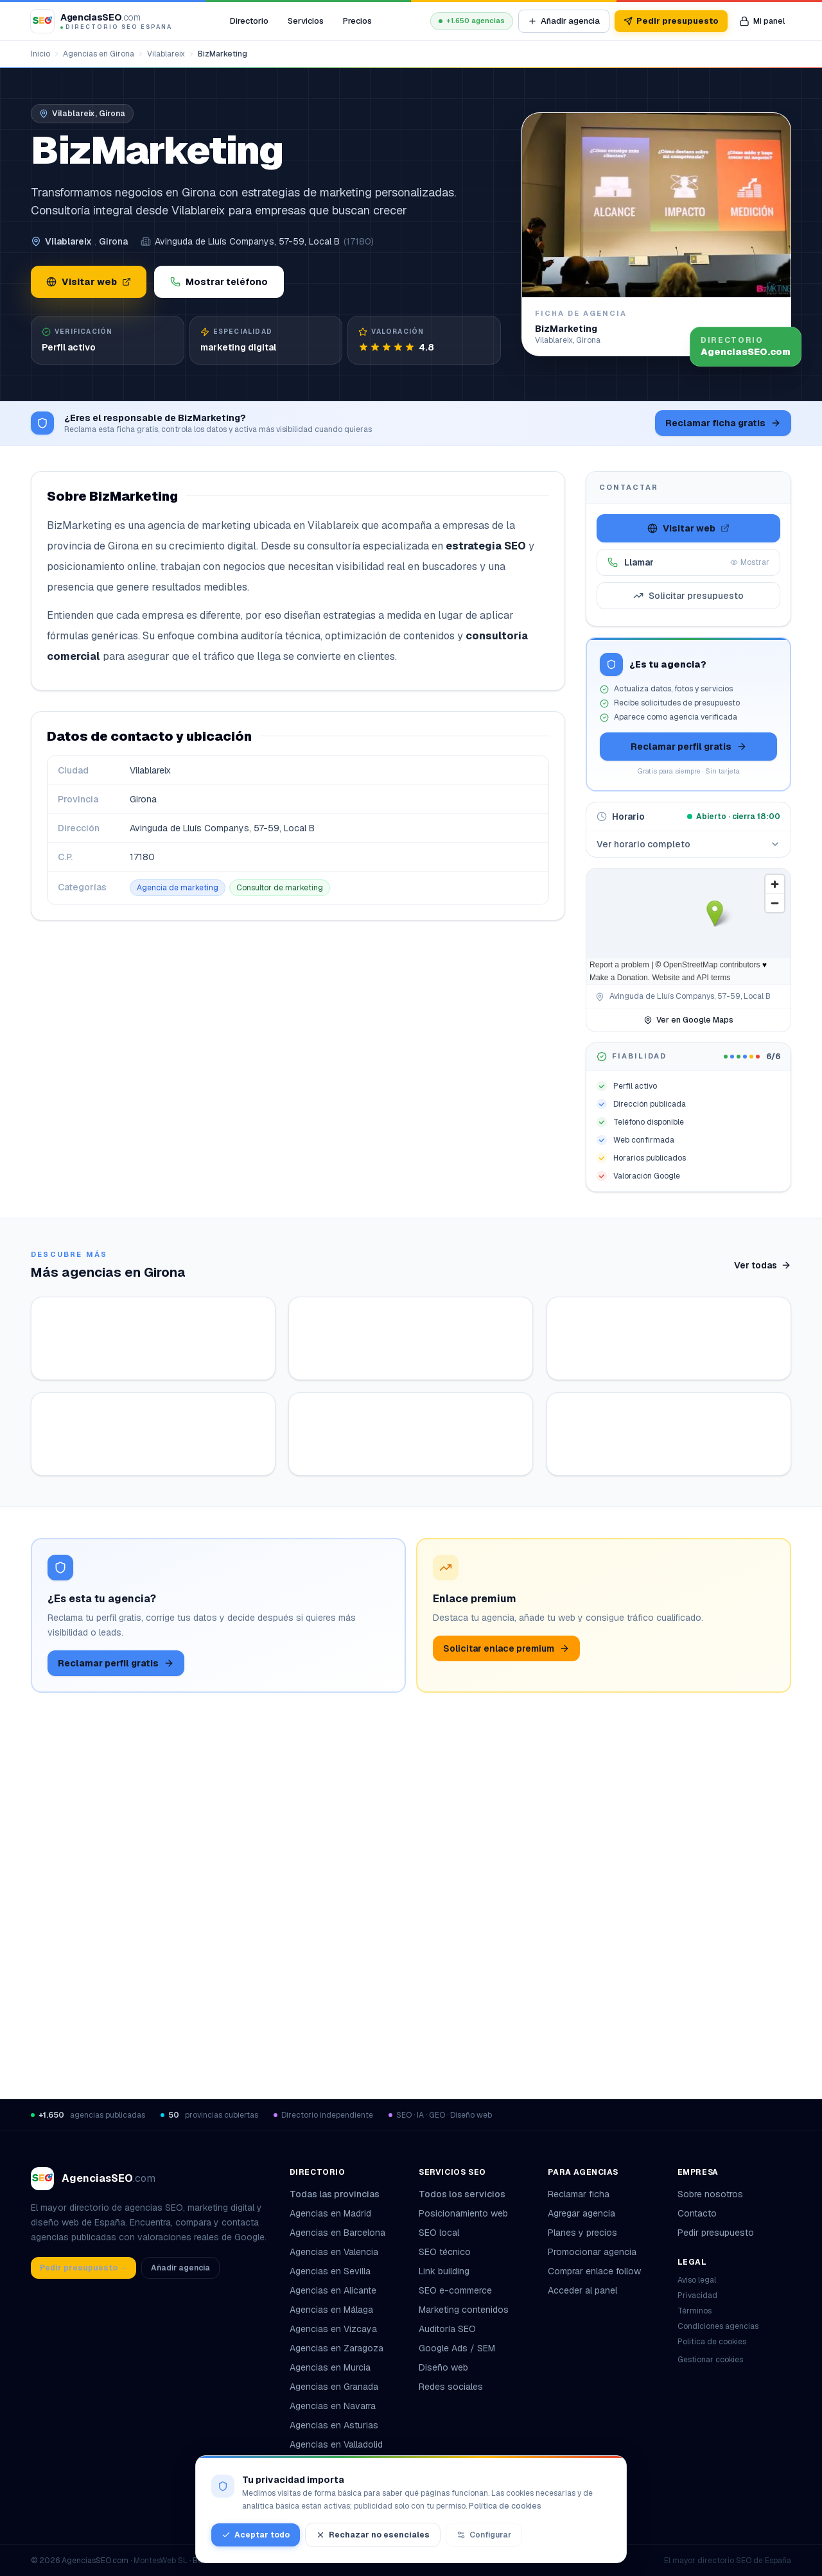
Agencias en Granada (334, 2386)
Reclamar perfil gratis (689, 746)
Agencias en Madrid (330, 2213)
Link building (444, 2271)
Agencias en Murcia (330, 2367)
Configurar (484, 2535)
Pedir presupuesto (671, 20)
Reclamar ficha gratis (723, 423)
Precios (357, 20)
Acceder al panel (582, 2290)
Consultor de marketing (279, 888)
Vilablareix (166, 54)
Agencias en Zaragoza (336, 2348)
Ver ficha (207, 1527)
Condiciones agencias (718, 2326)
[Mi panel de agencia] (762, 21)
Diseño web (443, 2367)
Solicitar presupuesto (688, 595)
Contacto (697, 2213)
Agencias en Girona (98, 54)
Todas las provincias (340, 2194)
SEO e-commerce (455, 2290)
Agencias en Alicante (333, 2290)
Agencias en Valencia (334, 2252)
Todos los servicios (467, 2194)
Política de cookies (712, 2342)
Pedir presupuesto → (83, 2268)
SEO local (439, 2232)
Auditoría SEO (447, 2329)
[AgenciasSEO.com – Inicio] (101, 21)
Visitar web (88, 282)
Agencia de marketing (177, 888)
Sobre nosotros (710, 2194)
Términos (695, 2311)
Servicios (306, 20)
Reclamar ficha (578, 2194)
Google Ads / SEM (457, 2348)
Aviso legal (697, 2280)
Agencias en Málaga (331, 2309)
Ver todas (762, 1265)
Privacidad (697, 2295)
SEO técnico (445, 2252)
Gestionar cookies (710, 2360)
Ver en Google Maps (688, 1020)
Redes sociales (451, 2386)
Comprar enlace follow (594, 2271)
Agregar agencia (581, 2213)
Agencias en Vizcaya (333, 2329)
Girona (113, 241)
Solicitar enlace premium (506, 1984)
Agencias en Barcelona (337, 2232)
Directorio (249, 20)
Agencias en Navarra (333, 2406)
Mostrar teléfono (219, 282)
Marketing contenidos (464, 2309)
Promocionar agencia (592, 2252)
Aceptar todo (256, 2535)
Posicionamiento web (463, 2213)
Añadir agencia (564, 20)
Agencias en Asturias (334, 2425)
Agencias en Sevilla (330, 2271)
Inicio (40, 54)
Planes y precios (582, 2232)
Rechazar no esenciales (373, 2535)
